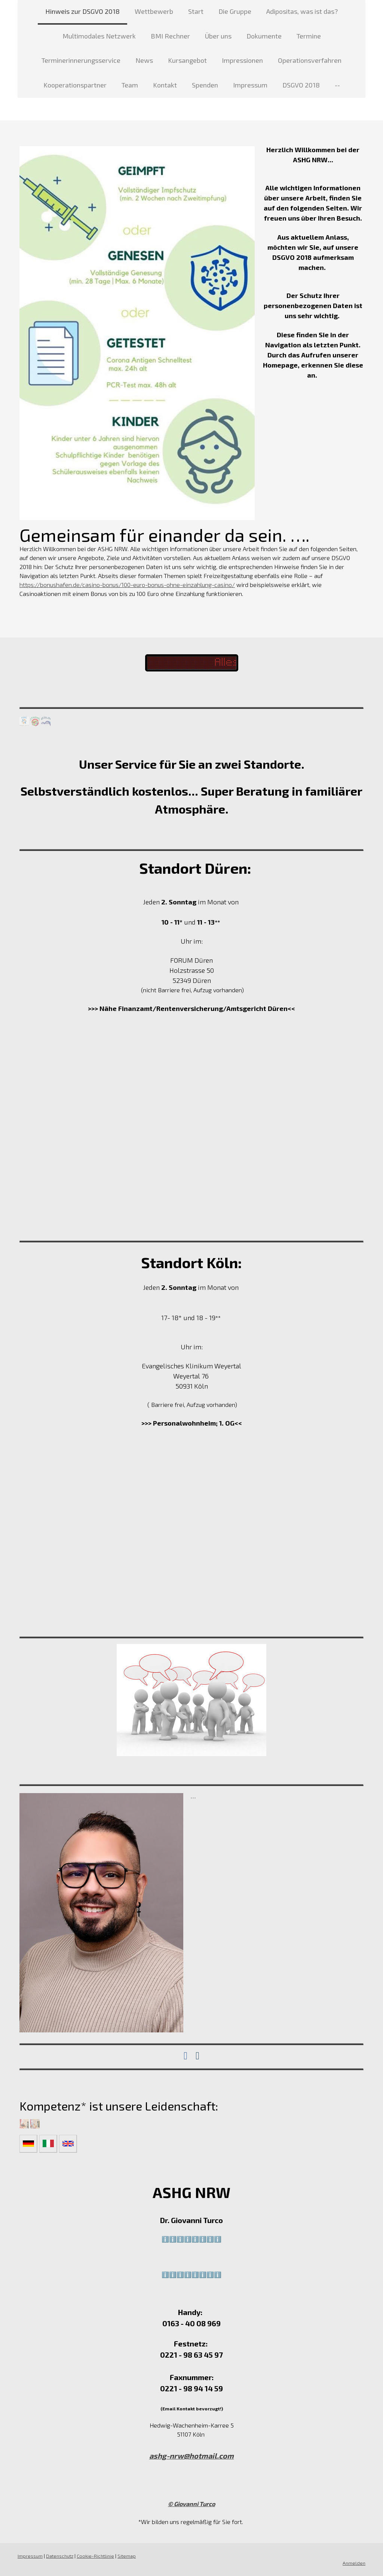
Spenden (205, 85)
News (144, 60)
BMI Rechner (170, 36)
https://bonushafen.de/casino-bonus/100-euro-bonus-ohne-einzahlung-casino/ (127, 584)
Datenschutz (59, 2556)
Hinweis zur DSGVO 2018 (82, 11)
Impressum (250, 85)
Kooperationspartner (75, 85)
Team (130, 85)
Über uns (218, 36)
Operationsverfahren (309, 60)
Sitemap (126, 2556)
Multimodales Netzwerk (99, 36)
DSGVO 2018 (301, 85)
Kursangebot (187, 60)
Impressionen (242, 60)
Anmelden (354, 2563)
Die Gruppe (234, 11)
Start (195, 11)
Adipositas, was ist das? (302, 11)
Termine (309, 36)
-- (337, 85)
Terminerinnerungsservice (81, 60)
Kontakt (165, 85)
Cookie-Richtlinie (95, 2556)
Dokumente (264, 36)
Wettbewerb (154, 11)
